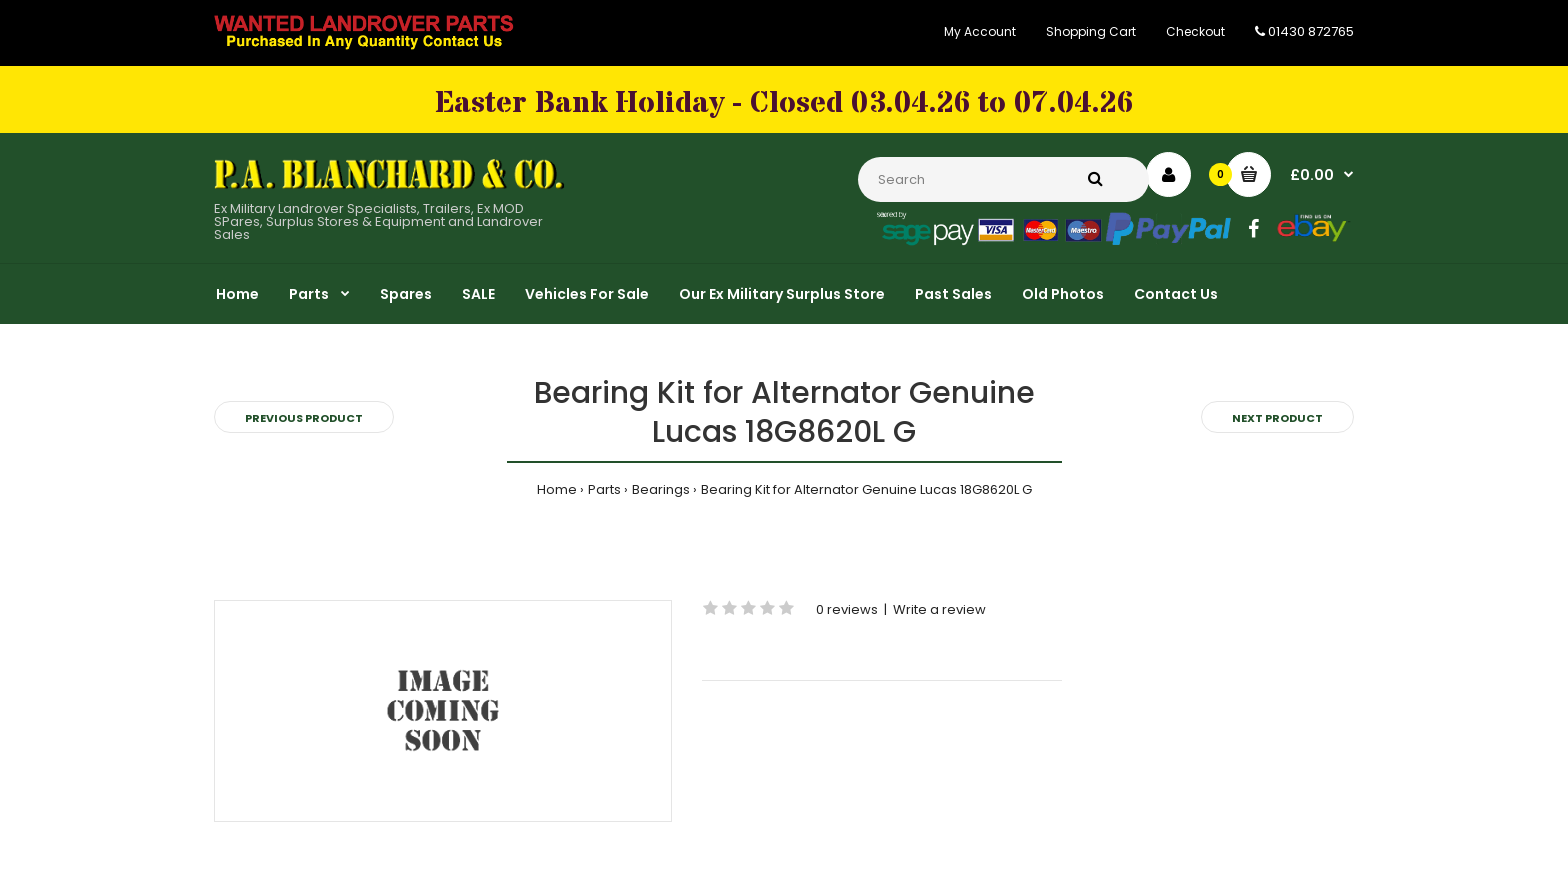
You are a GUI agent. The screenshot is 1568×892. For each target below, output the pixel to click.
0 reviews (847, 609)
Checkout (1195, 31)
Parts (604, 489)
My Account (980, 31)
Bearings (661, 489)
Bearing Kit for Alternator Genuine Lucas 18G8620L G (866, 489)
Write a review (939, 609)
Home (557, 489)
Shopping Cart (1091, 31)
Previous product (304, 418)
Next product (1277, 418)
